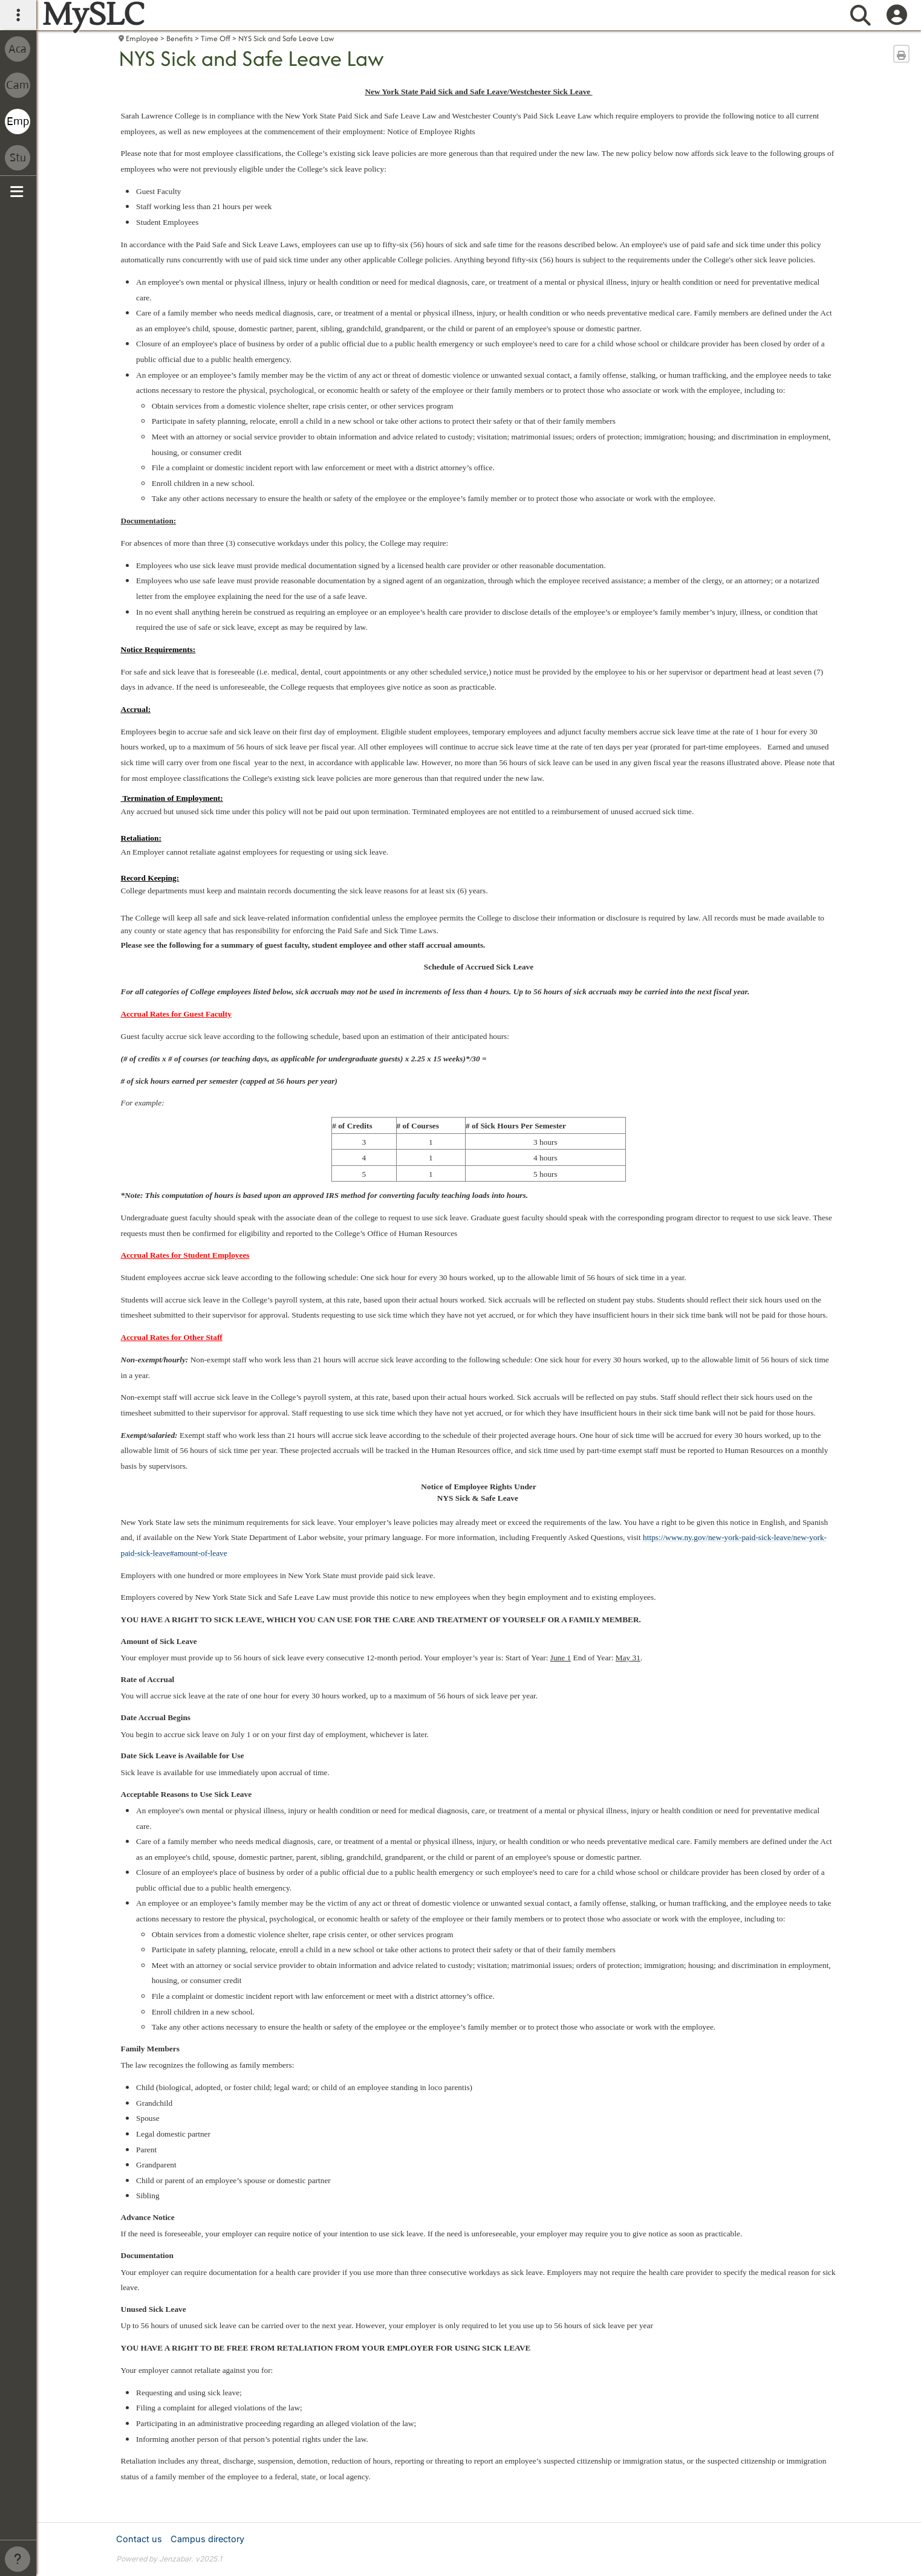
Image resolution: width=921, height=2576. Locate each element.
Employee (142, 38)
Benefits (179, 38)
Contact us (139, 2539)
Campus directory (207, 2539)
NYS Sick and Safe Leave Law (286, 38)
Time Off (215, 38)
